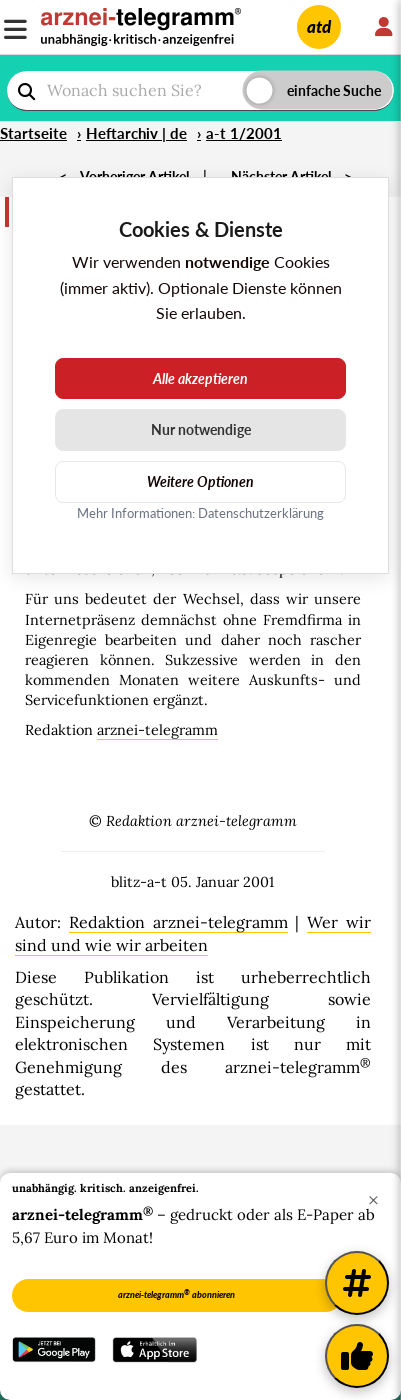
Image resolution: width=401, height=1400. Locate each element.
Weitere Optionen (200, 481)
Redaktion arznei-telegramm (178, 922)
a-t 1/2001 (244, 133)
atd (319, 26)
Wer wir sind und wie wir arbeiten (193, 933)
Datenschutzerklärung (261, 513)
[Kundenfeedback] (357, 1356)
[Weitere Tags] (357, 1283)
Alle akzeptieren (200, 378)
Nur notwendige (201, 429)
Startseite (33, 133)
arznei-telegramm (157, 730)
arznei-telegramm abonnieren (176, 1294)
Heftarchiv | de (136, 133)
